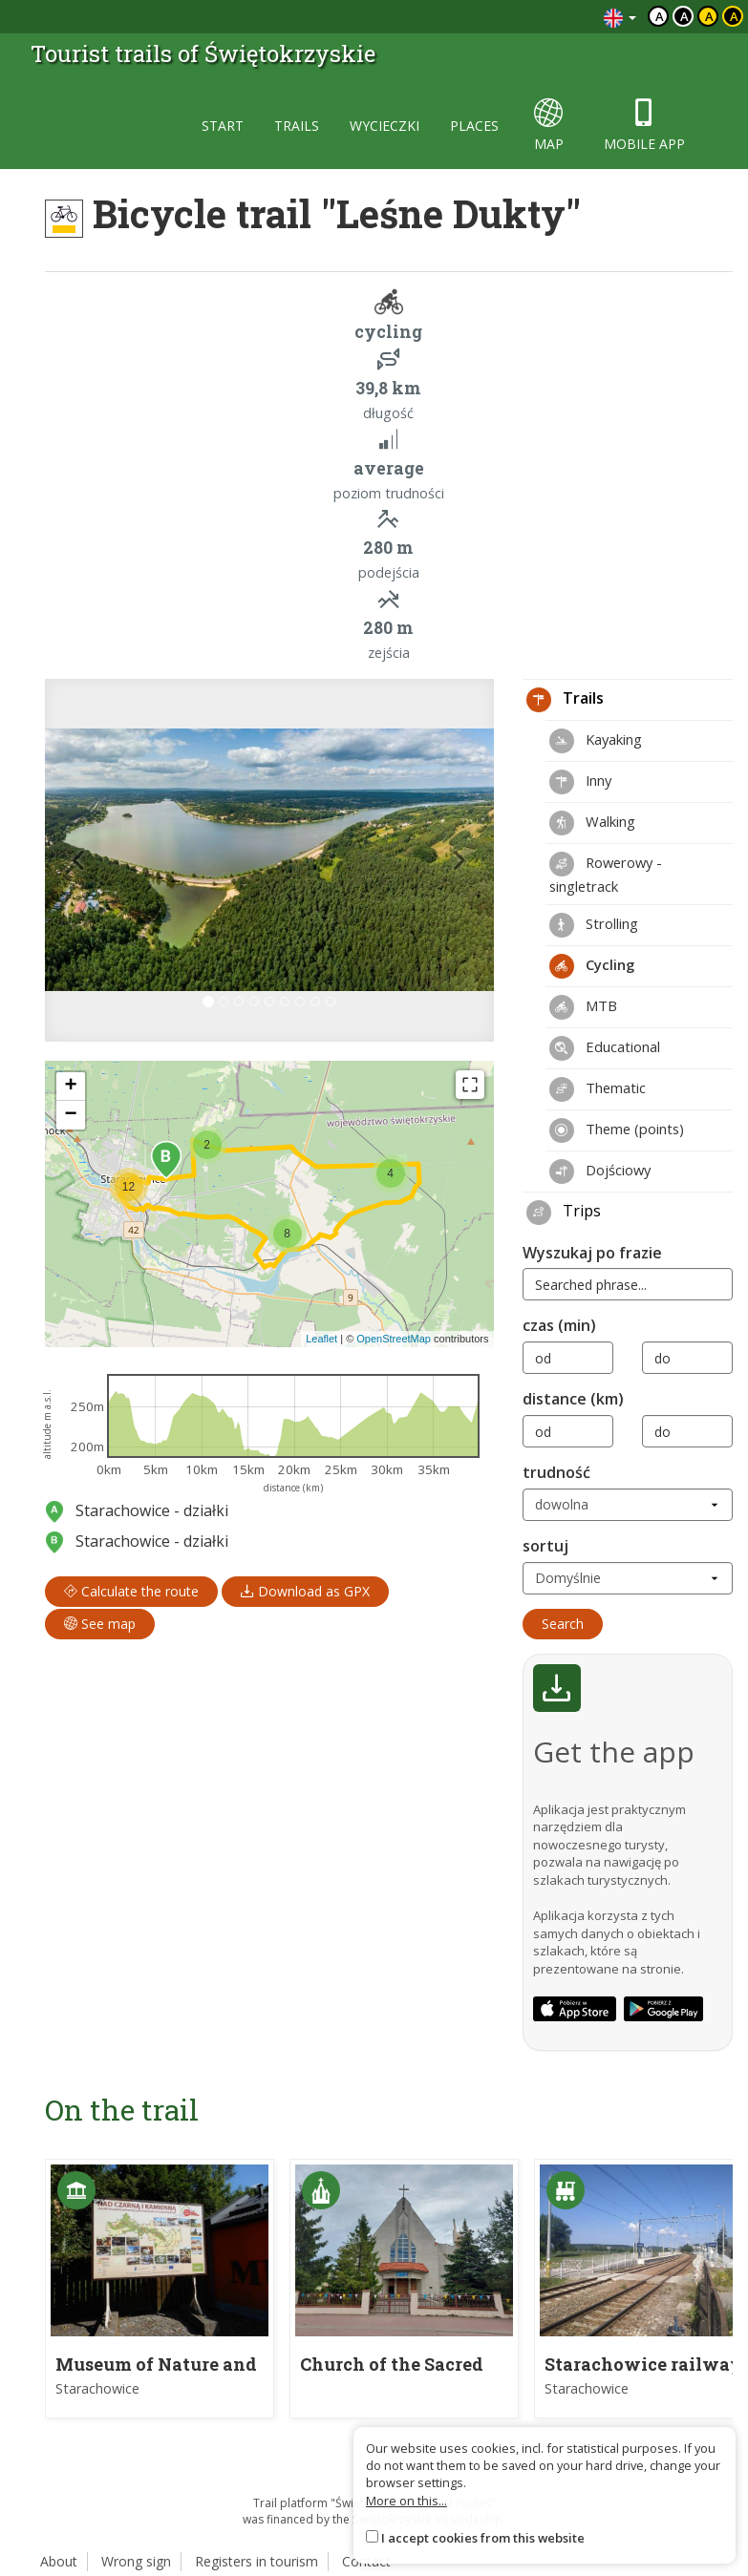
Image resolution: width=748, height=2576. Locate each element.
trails (296, 125)
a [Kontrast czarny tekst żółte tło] (709, 16)
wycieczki (384, 125)
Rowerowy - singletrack (605, 874)
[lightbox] (269, 860)
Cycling (591, 966)
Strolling (593, 925)
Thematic (597, 1089)
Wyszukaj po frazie (592, 1252)
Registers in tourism (256, 2561)
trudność (556, 1472)
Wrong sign (136, 2561)
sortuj (545, 1545)
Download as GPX (305, 1591)
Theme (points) (616, 1130)
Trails (565, 699)
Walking (592, 823)
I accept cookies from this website (483, 2537)
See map (100, 1624)
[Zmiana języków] (620, 17)
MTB (583, 1007)
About (58, 2561)
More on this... (406, 2500)
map (549, 125)
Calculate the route (131, 1591)
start (223, 125)
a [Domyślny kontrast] (659, 16)
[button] (79, 860)
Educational (604, 1048)
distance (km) (573, 1398)
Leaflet (321, 1338)
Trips (563, 1212)
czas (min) (559, 1325)
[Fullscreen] (470, 1084)
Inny (580, 782)
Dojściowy (600, 1171)
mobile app (644, 125)
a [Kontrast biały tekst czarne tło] (684, 16)
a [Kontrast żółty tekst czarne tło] (734, 16)
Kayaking (595, 740)
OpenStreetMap (393, 1338)
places (474, 125)
